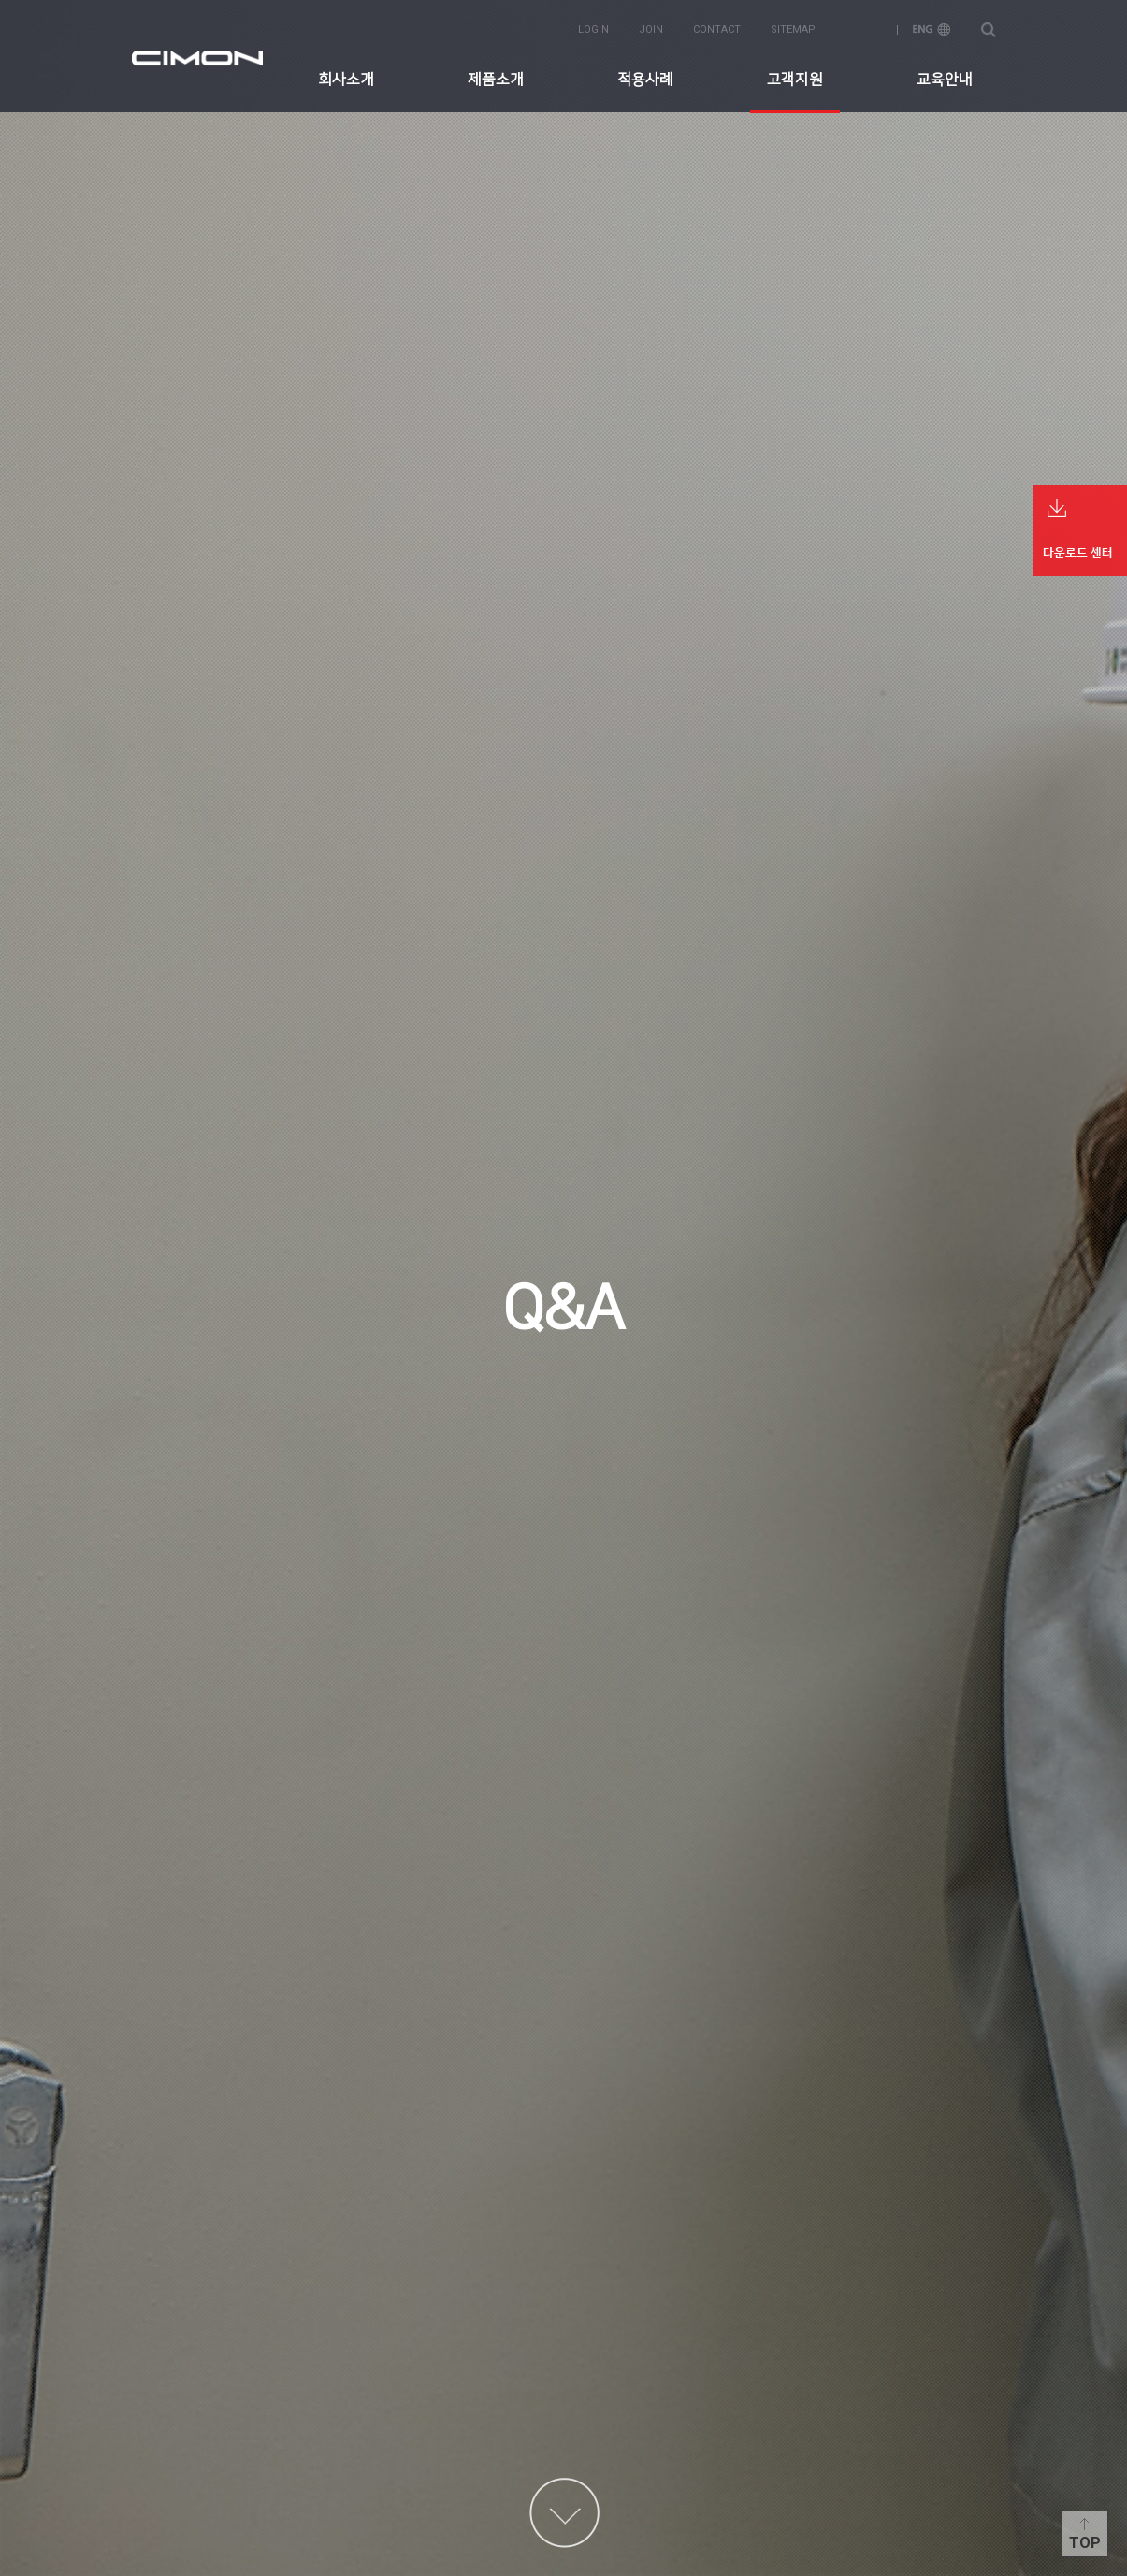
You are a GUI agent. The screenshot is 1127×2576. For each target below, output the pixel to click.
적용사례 (645, 79)
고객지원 (795, 79)
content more (564, 2513)
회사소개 (346, 79)
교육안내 (945, 79)
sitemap (793, 29)
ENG (931, 29)
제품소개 (496, 79)
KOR (864, 29)
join (651, 29)
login (593, 29)
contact (717, 29)
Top (1085, 2543)
